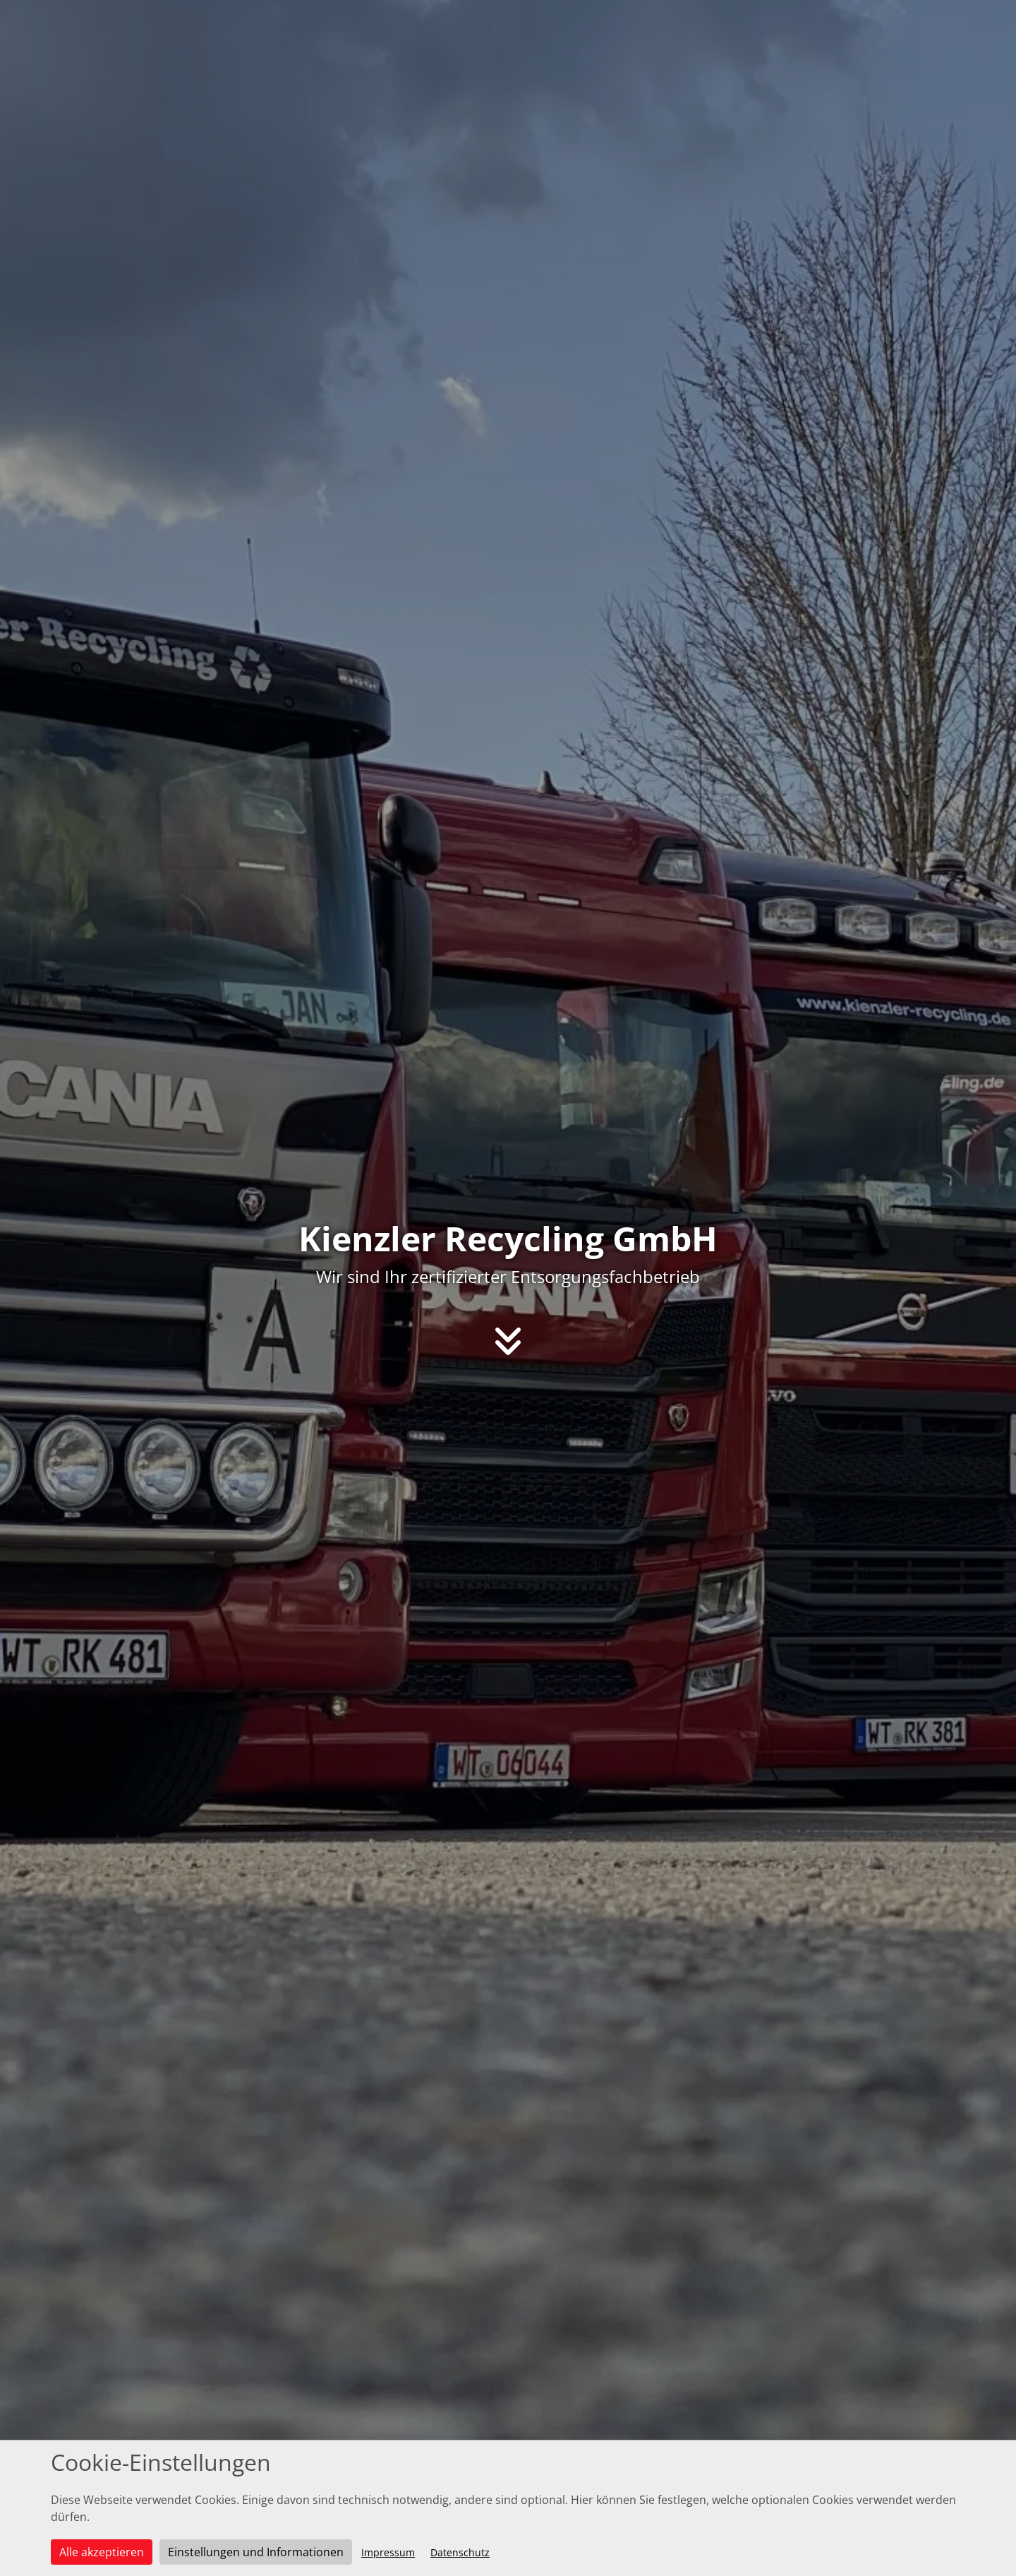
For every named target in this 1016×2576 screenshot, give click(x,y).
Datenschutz (460, 2552)
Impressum (388, 2552)
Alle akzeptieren (101, 2552)
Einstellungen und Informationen (256, 2552)
